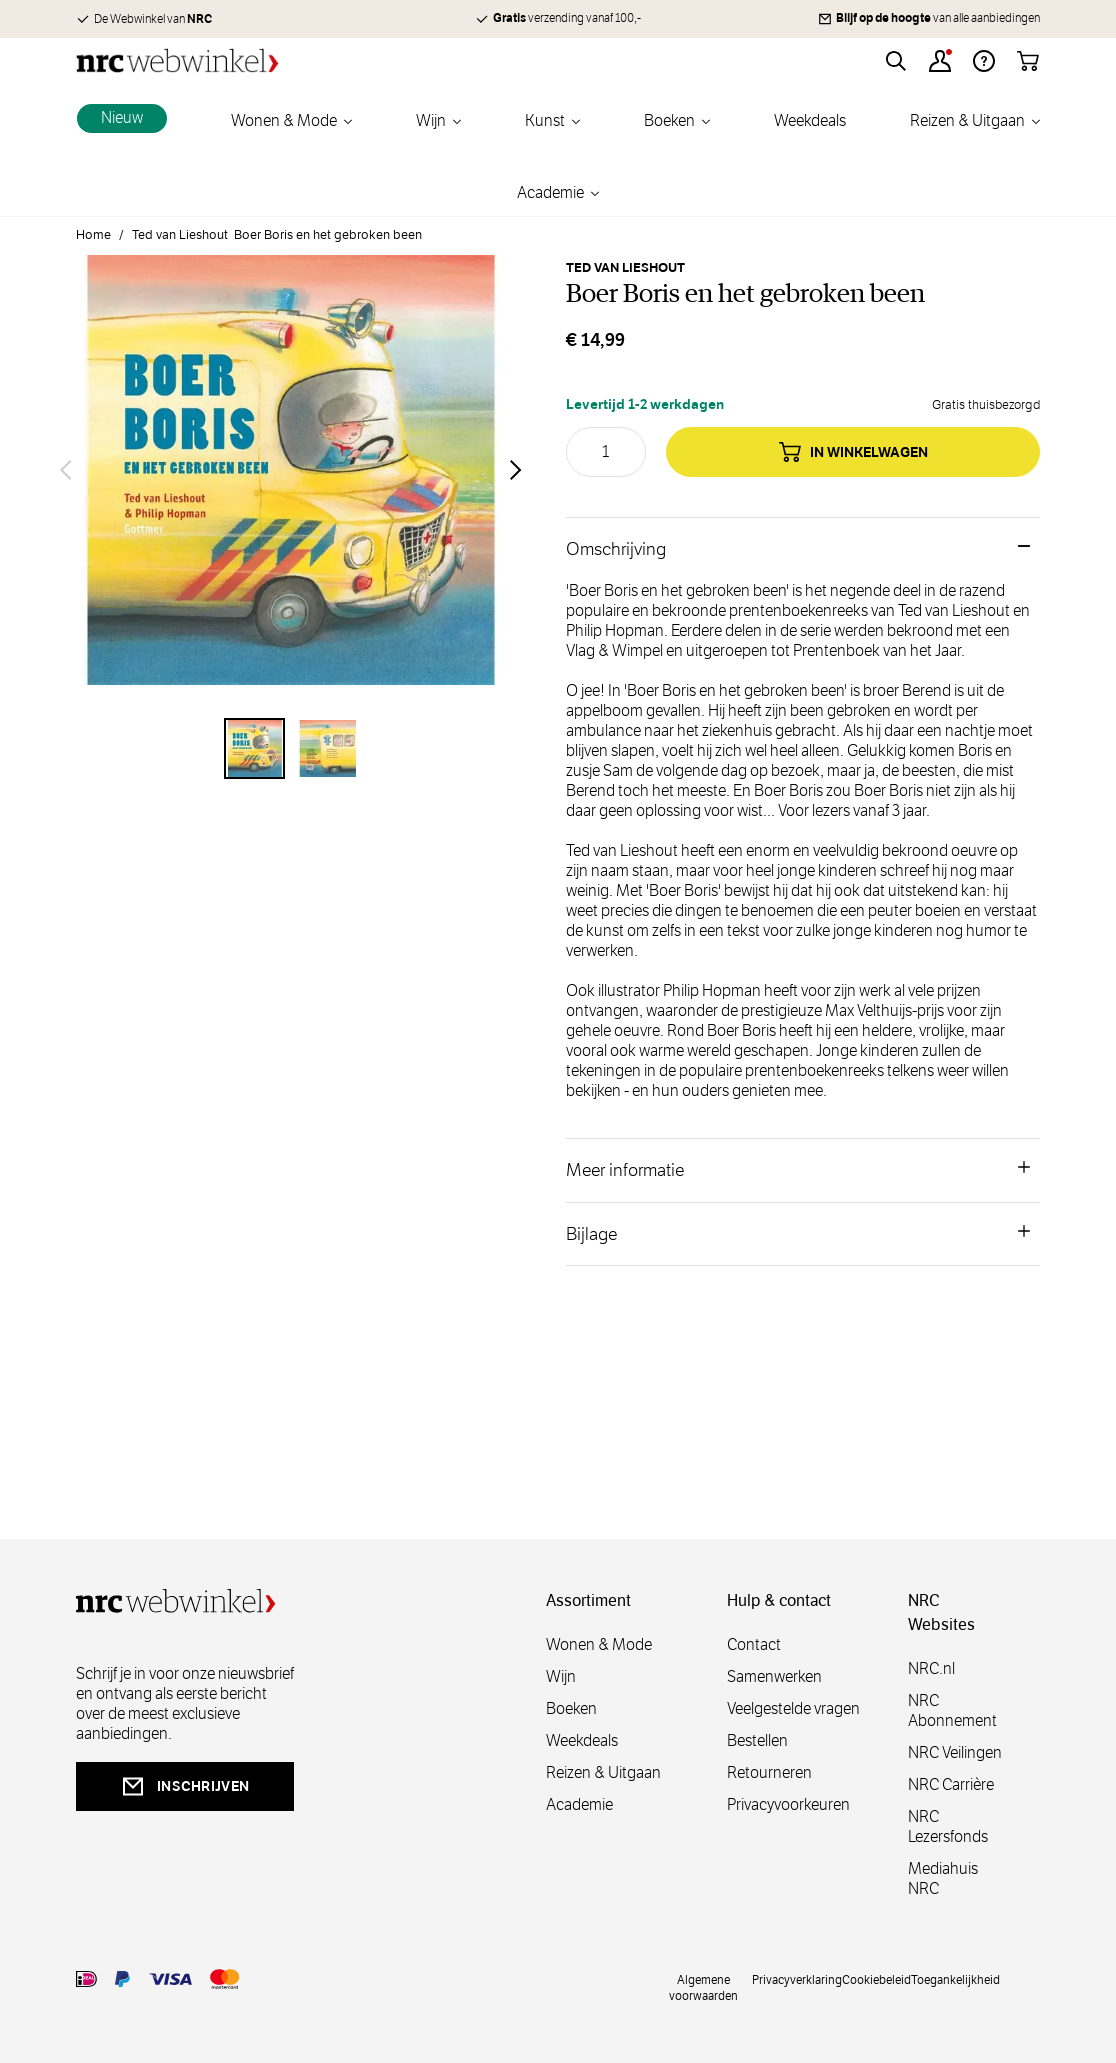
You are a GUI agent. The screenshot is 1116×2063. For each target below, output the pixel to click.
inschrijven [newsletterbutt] (185, 1786)
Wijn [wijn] (561, 1676)
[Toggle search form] (896, 61)
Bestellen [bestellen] (757, 1740)
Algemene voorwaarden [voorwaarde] (703, 1987)
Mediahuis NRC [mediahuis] (943, 1878)
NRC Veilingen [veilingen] (955, 1752)
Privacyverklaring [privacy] (797, 1979)
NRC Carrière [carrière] (951, 1784)
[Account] (940, 61)
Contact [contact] (754, 1644)
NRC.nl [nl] (931, 1668)
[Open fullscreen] (291, 470)
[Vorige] (66, 470)
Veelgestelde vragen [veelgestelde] (793, 1708)
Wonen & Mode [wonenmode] (599, 1644)
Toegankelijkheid (955, 1979)
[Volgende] (516, 470)
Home (93, 235)
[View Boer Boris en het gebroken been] (254, 748)
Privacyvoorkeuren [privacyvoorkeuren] (788, 1804)
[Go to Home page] (177, 60)
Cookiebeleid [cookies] (876, 1979)
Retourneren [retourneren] (769, 1772)
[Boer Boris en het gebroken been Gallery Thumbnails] (291, 748)
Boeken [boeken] (571, 1708)
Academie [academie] (579, 1804)
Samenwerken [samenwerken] (774, 1676)
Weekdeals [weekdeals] (582, 1740)
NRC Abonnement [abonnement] (952, 1710)
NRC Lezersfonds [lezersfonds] (948, 1826)
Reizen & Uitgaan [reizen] (603, 1772)
